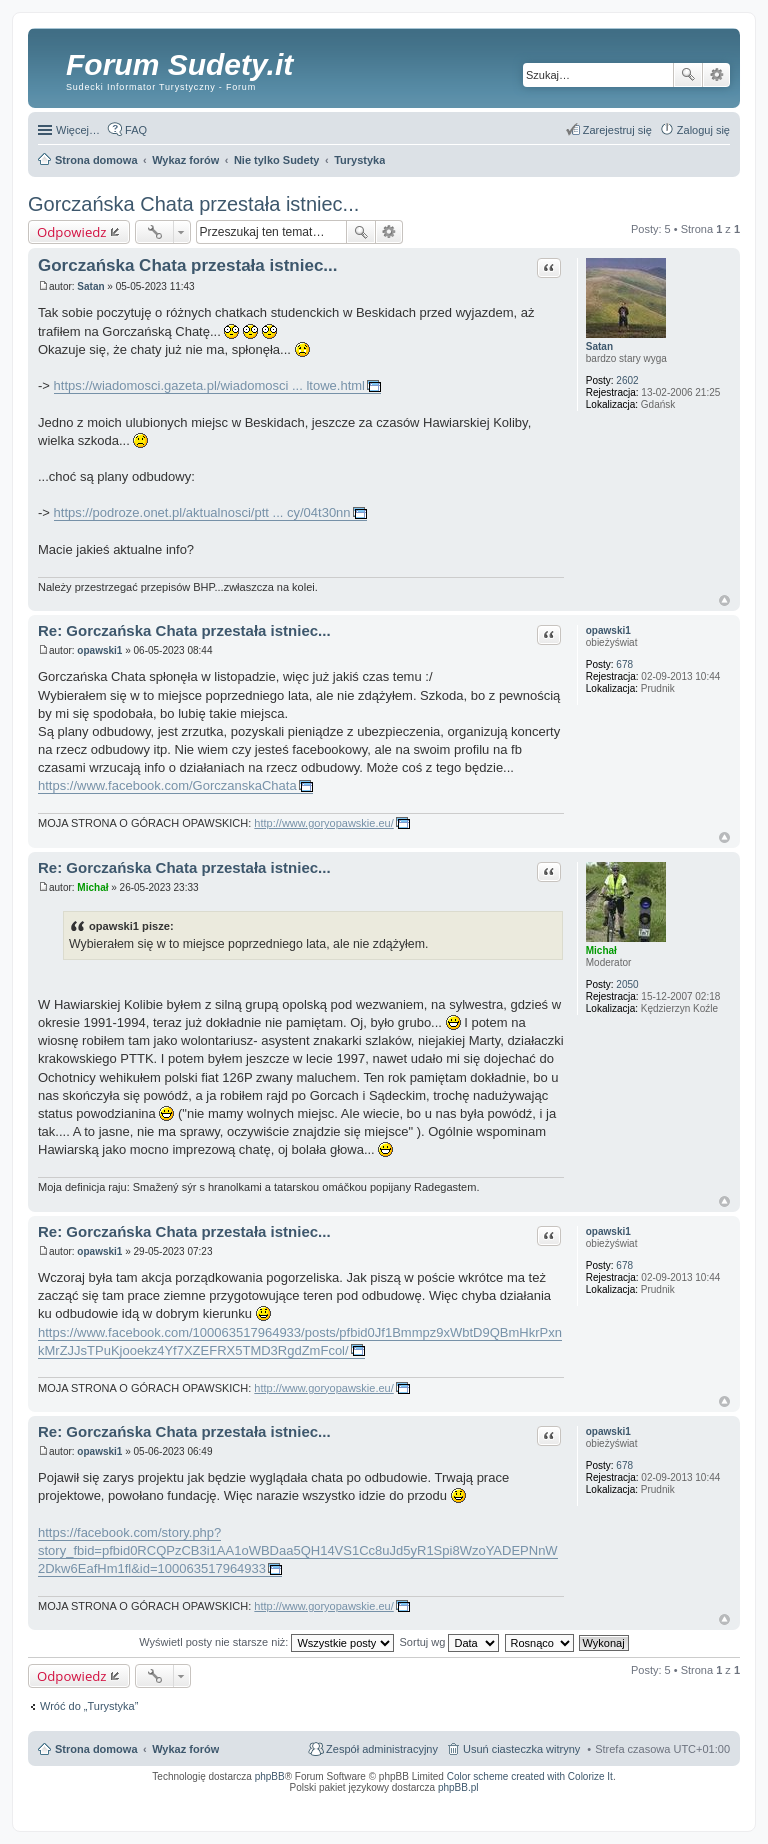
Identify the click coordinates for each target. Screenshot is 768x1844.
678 (624, 664)
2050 (627, 984)
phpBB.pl (458, 1787)
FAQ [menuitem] (136, 130)
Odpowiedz (72, 232)
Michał (601, 950)
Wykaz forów (185, 1749)
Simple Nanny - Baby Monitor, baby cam (418, 1801)
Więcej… (78, 130)
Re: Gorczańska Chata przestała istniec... (184, 630)
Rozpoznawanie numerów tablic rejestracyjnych (677, 1801)
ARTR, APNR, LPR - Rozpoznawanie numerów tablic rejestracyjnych (272, 1801)
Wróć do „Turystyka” (89, 1706)
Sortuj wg (450, 1642)
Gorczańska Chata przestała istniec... (193, 204)
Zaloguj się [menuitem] (703, 130)
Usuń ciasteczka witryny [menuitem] (521, 1749)
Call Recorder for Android (507, 1801)
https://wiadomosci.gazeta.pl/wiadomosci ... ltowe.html (209, 385)
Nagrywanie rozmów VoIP (577, 1801)
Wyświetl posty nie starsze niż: (266, 1642)
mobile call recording (712, 1807)
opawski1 (608, 630)
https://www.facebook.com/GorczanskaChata (167, 785)
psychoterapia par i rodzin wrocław (694, 1813)
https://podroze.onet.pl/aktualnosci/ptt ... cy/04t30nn (202, 512)
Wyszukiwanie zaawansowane (716, 75)
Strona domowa (96, 1749)
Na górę (724, 600)
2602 (627, 380)
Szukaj (688, 75)
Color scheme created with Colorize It (530, 1776)
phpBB (270, 1776)
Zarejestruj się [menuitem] (617, 130)
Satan (599, 346)
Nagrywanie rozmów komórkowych (637, 1807)
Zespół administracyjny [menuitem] (382, 1749)
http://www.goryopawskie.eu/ (323, 823)
